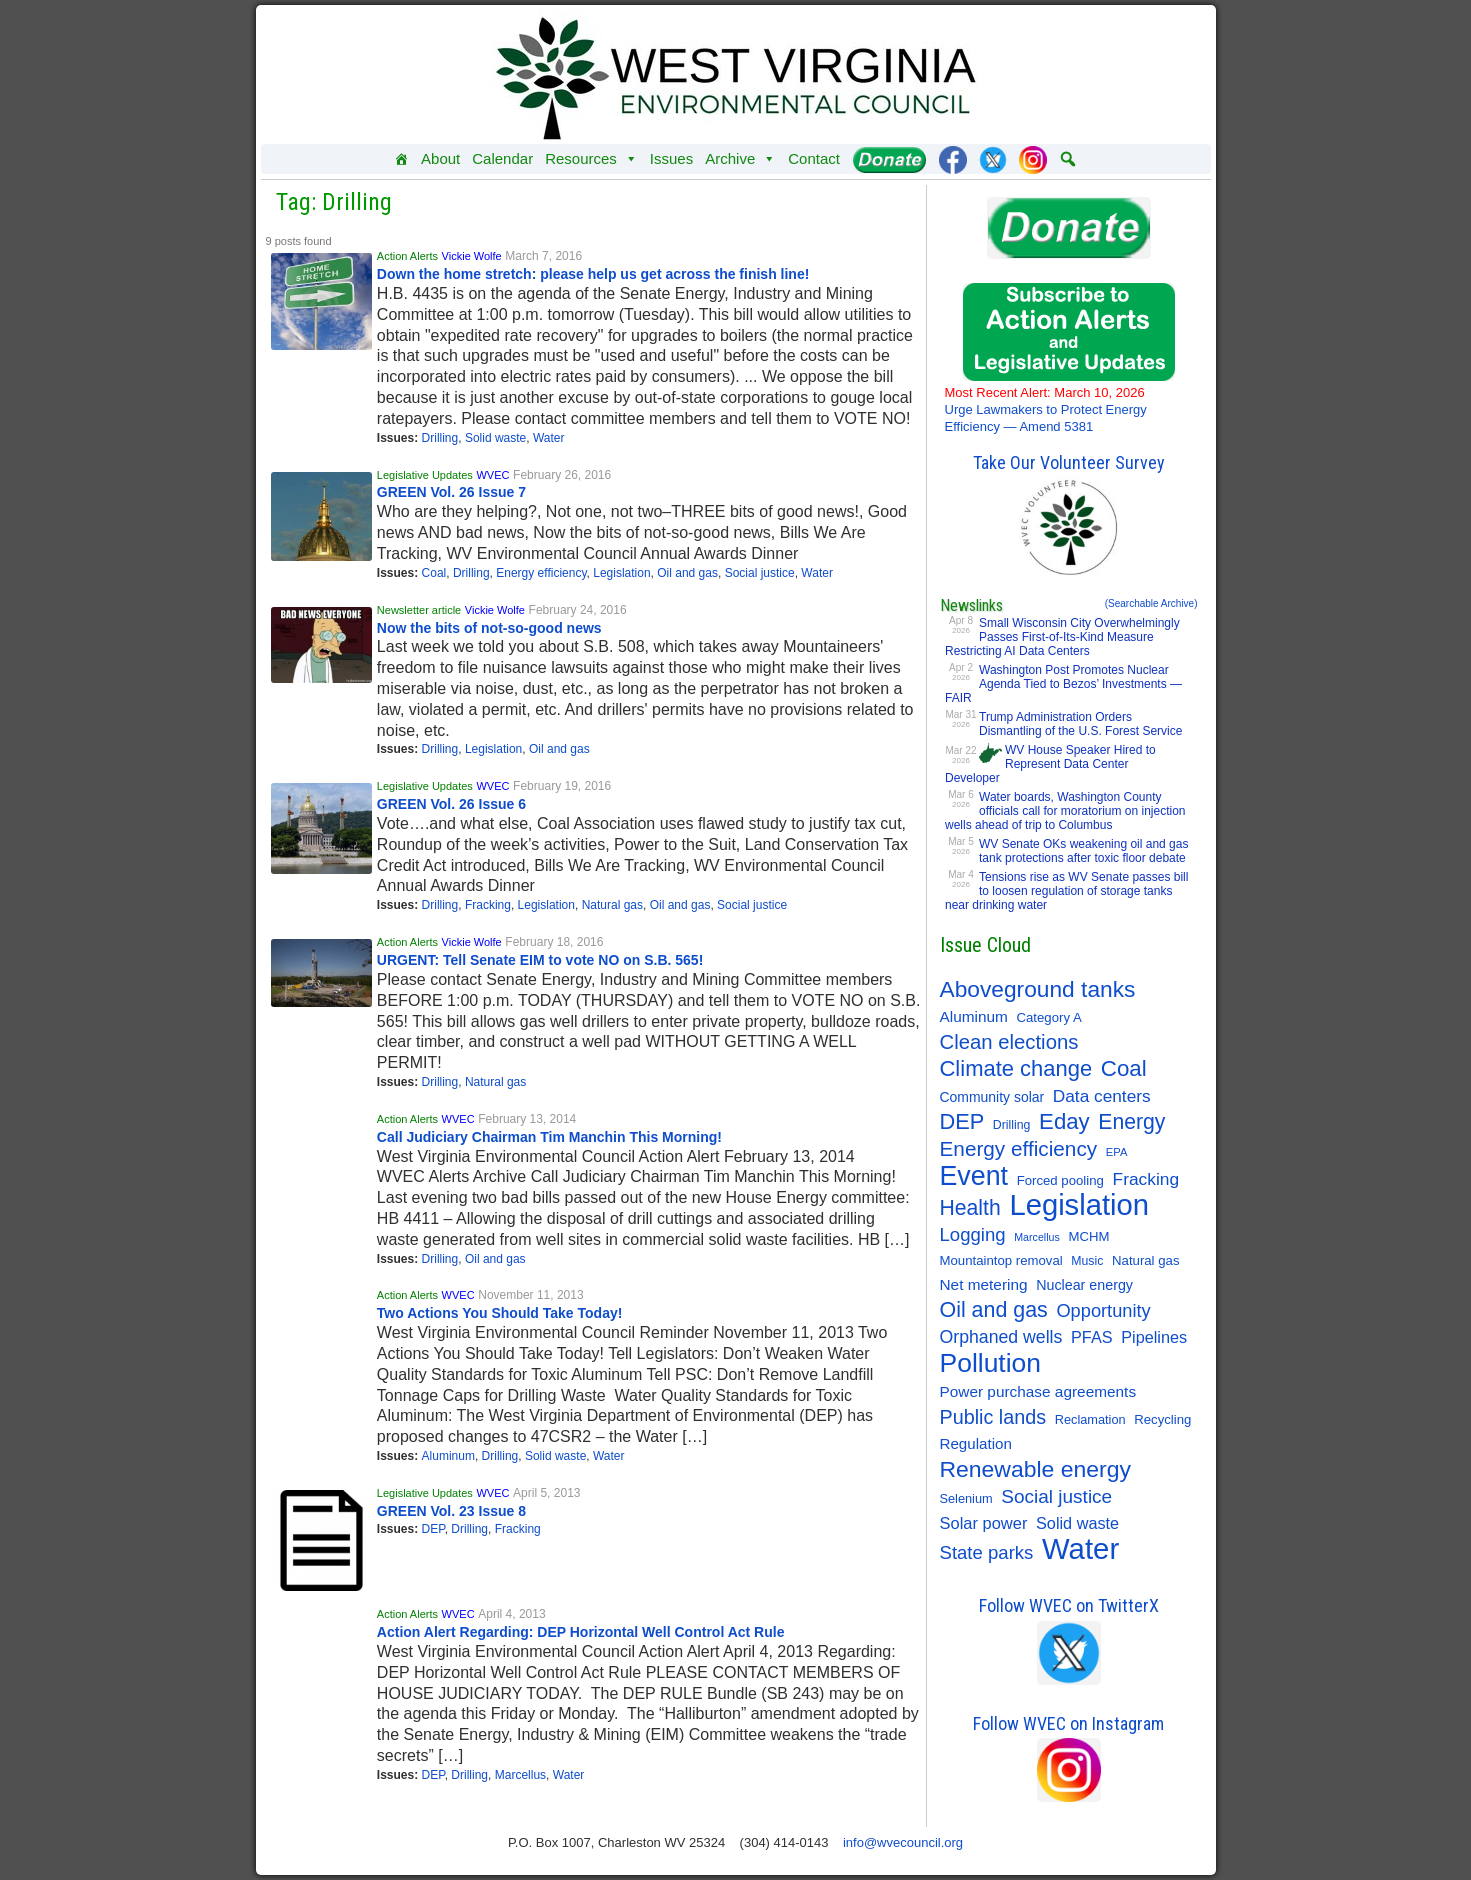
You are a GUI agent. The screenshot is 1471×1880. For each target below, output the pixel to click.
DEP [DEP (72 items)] (962, 1122)
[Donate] (889, 159)
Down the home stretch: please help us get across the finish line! (593, 274)
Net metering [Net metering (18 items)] (984, 1284)
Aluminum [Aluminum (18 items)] (974, 1016)
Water (549, 438)
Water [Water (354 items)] (1080, 1549)
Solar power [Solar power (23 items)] (984, 1523)
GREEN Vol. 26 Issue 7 (451, 492)
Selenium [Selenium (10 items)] (966, 1498)
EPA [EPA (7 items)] (1117, 1152)
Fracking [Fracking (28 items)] (1146, 1179)
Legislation (621, 573)
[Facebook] (953, 159)
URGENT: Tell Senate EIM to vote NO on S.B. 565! (540, 960)
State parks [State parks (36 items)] (987, 1552)
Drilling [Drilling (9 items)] (1012, 1125)
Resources (591, 159)
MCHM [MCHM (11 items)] (1088, 1236)
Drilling (440, 438)
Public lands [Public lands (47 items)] (993, 1417)
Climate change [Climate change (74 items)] (1016, 1069)
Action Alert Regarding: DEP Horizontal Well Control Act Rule (581, 1632)
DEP (433, 1529)
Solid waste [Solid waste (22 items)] (1077, 1523)
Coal (434, 573)
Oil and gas (687, 573)
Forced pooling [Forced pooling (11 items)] (1060, 1180)
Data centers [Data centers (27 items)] (1102, 1096)
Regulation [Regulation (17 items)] (976, 1443)
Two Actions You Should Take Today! (500, 1313)
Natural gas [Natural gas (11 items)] (1145, 1260)
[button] (1068, 159)
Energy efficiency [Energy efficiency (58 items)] (1019, 1148)
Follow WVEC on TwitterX (1069, 1605)
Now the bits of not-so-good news (489, 628)
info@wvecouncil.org (903, 1842)
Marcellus (520, 1775)
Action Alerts (407, 256)
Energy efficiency (541, 573)
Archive (740, 159)
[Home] (401, 159)
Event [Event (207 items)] (974, 1176)
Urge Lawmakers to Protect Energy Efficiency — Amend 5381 (1046, 409)
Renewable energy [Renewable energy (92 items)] (1035, 1469)
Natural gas (612, 905)
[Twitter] (993, 159)
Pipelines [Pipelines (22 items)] (1154, 1337)
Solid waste (495, 438)
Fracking (488, 905)
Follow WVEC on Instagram (1068, 1723)
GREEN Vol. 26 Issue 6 (451, 804)
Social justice (760, 573)
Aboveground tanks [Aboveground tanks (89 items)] (1038, 989)
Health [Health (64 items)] (970, 1207)
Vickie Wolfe (472, 256)
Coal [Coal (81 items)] (1124, 1069)
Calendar (502, 158)
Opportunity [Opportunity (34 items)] (1103, 1310)
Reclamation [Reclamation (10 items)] (1090, 1419)
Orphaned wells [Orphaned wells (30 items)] (1001, 1337)
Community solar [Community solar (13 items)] (992, 1097)
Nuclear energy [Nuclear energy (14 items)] (1084, 1285)
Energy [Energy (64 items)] (1131, 1121)
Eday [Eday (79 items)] (1064, 1122)
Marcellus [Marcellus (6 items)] (1037, 1237)
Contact (814, 158)
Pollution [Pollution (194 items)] (991, 1363)
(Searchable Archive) (1151, 603)
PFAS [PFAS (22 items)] (1092, 1337)
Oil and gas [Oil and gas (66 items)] (994, 1310)
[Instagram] (1033, 159)
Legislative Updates (425, 475)
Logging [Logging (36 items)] (973, 1234)
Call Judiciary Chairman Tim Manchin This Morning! (549, 1137)
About (440, 158)
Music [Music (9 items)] (1087, 1261)
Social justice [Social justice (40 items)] (1056, 1496)
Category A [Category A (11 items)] (1048, 1017)
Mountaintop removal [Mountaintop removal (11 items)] (1001, 1260)
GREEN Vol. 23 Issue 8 (451, 1511)
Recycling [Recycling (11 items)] (1162, 1419)
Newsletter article (419, 610)
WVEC (492, 475)
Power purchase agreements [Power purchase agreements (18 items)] (1038, 1391)
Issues (671, 158)
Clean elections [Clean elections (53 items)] (1009, 1042)
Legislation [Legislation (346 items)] (1079, 1205)
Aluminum (448, 1456)
